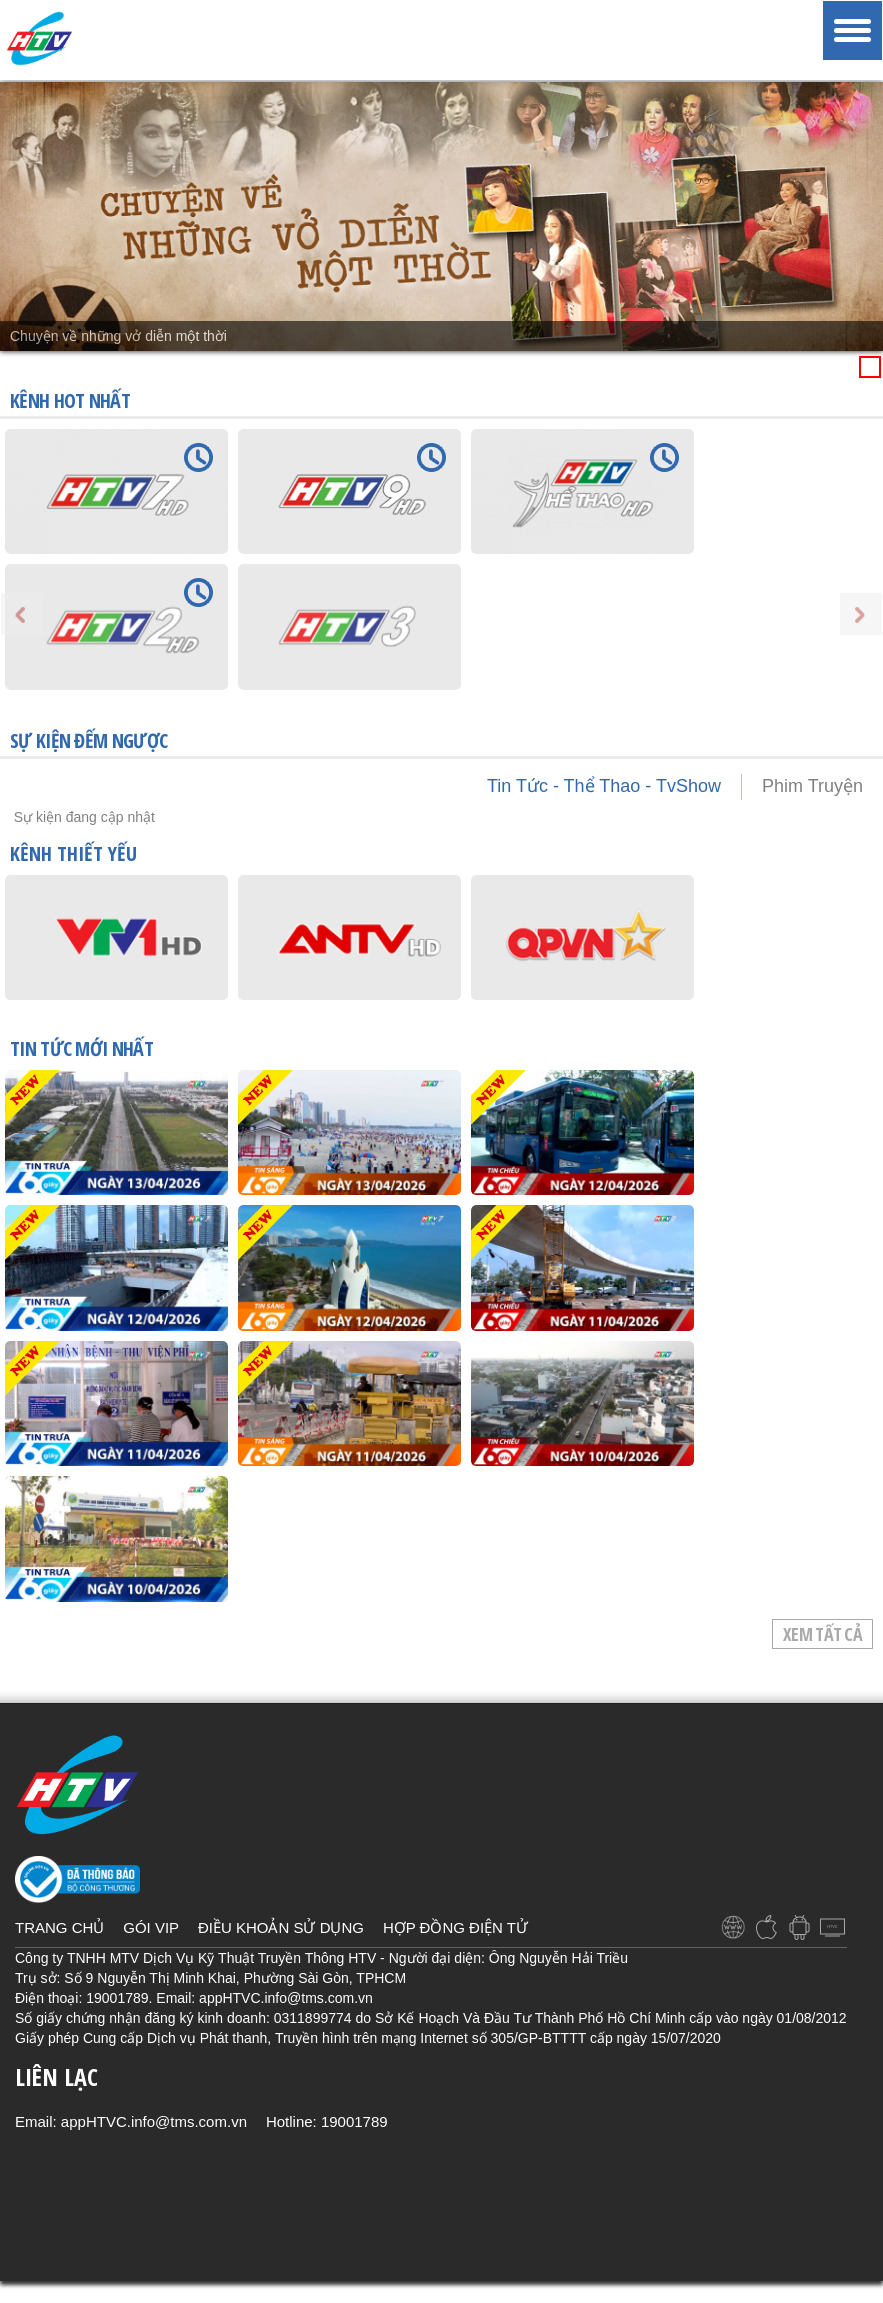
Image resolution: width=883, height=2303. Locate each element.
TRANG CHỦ (59, 1927)
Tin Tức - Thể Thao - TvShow (604, 786)
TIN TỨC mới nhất (81, 1050)
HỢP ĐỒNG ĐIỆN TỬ (455, 1927)
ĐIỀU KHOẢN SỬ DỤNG (281, 1927)
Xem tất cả (822, 1634)
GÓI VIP (151, 1927)
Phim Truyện (812, 786)
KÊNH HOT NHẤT (70, 400)
